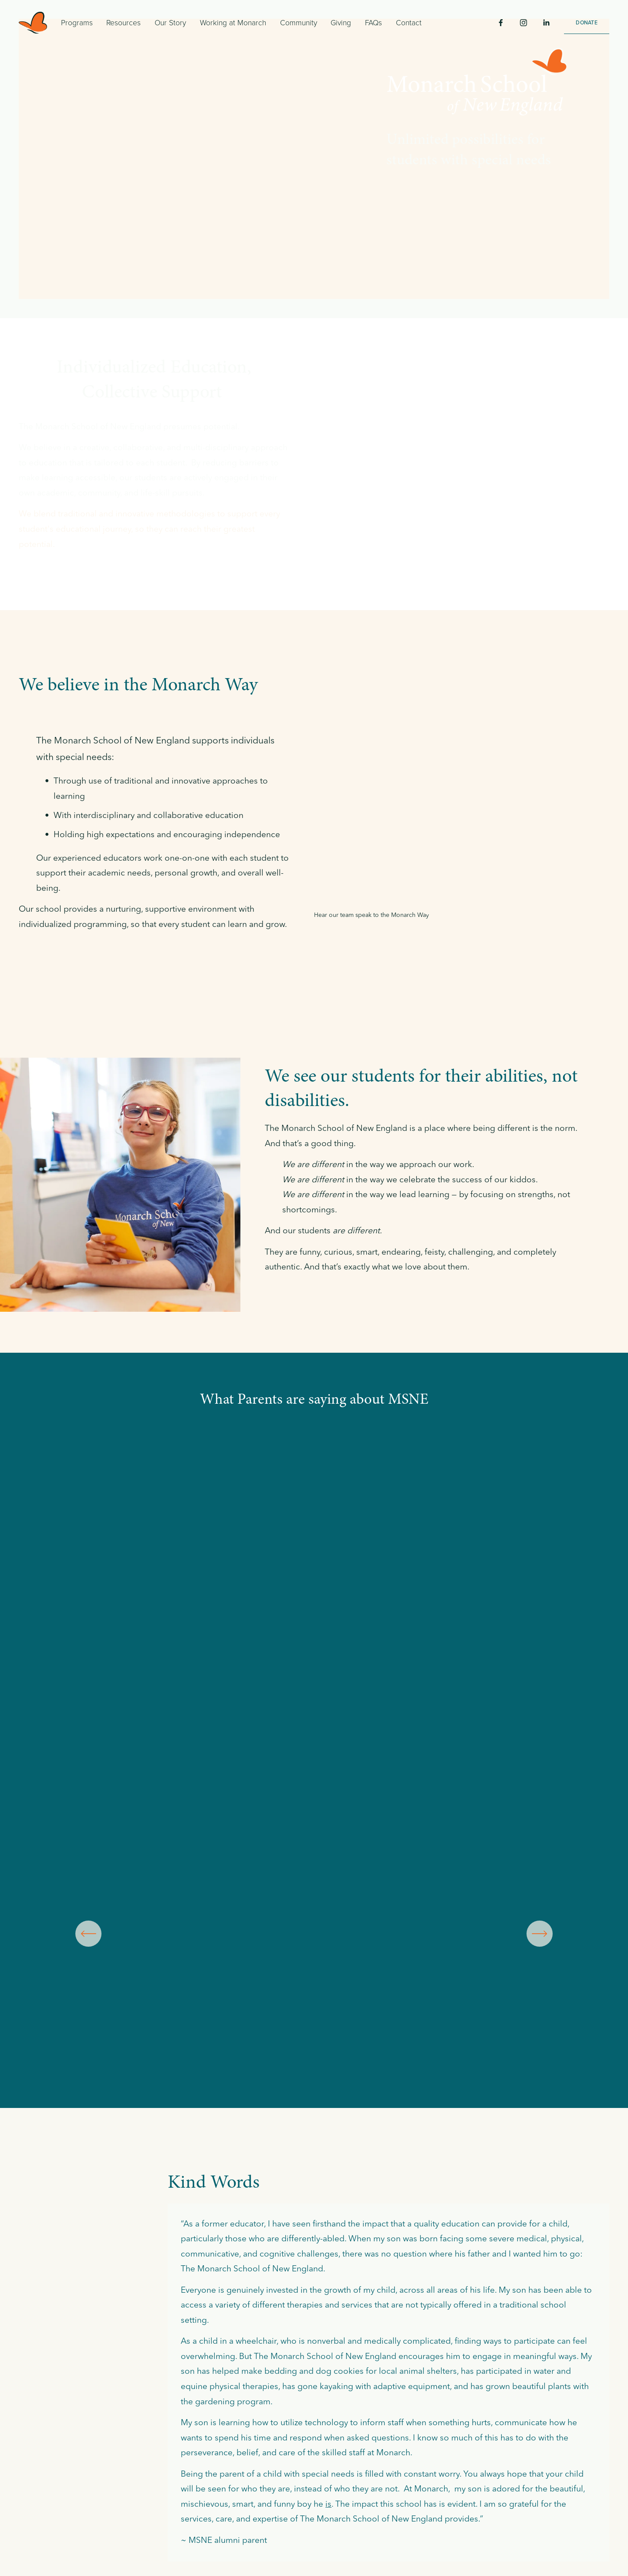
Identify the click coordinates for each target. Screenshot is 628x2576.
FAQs (373, 22)
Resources (123, 22)
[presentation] (78, 1521)
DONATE (586, 22)
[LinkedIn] (546, 22)
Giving (341, 22)
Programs (77, 22)
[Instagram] (523, 22)
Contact (409, 22)
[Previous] (88, 1934)
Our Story (170, 22)
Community (298, 22)
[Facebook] (500, 22)
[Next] (540, 1934)
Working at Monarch (233, 22)
